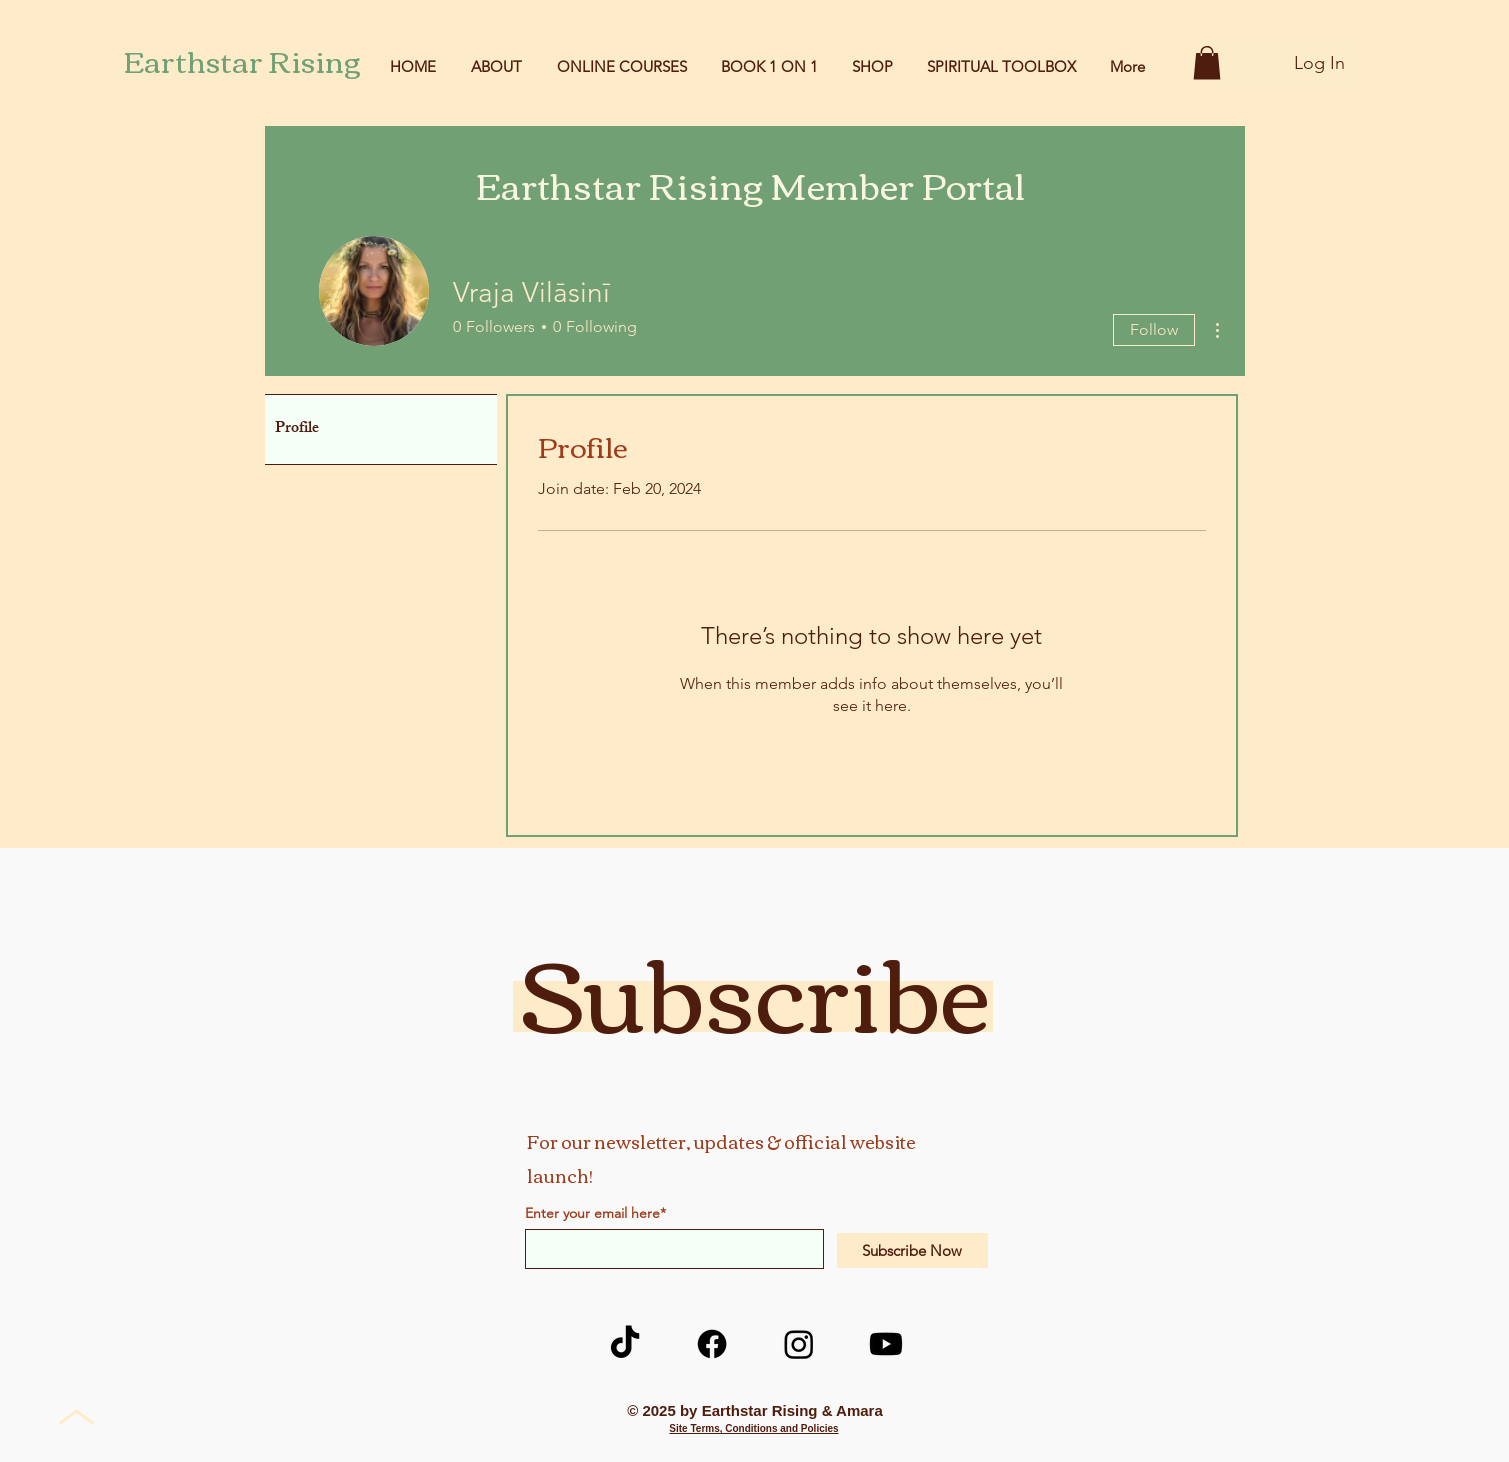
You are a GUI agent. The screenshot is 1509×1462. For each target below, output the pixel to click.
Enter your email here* (595, 1213)
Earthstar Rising (242, 59)
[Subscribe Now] (912, 1250)
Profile (297, 429)
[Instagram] (799, 1344)
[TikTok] (625, 1344)
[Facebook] (712, 1344)
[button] (1207, 62)
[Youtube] (886, 1344)
